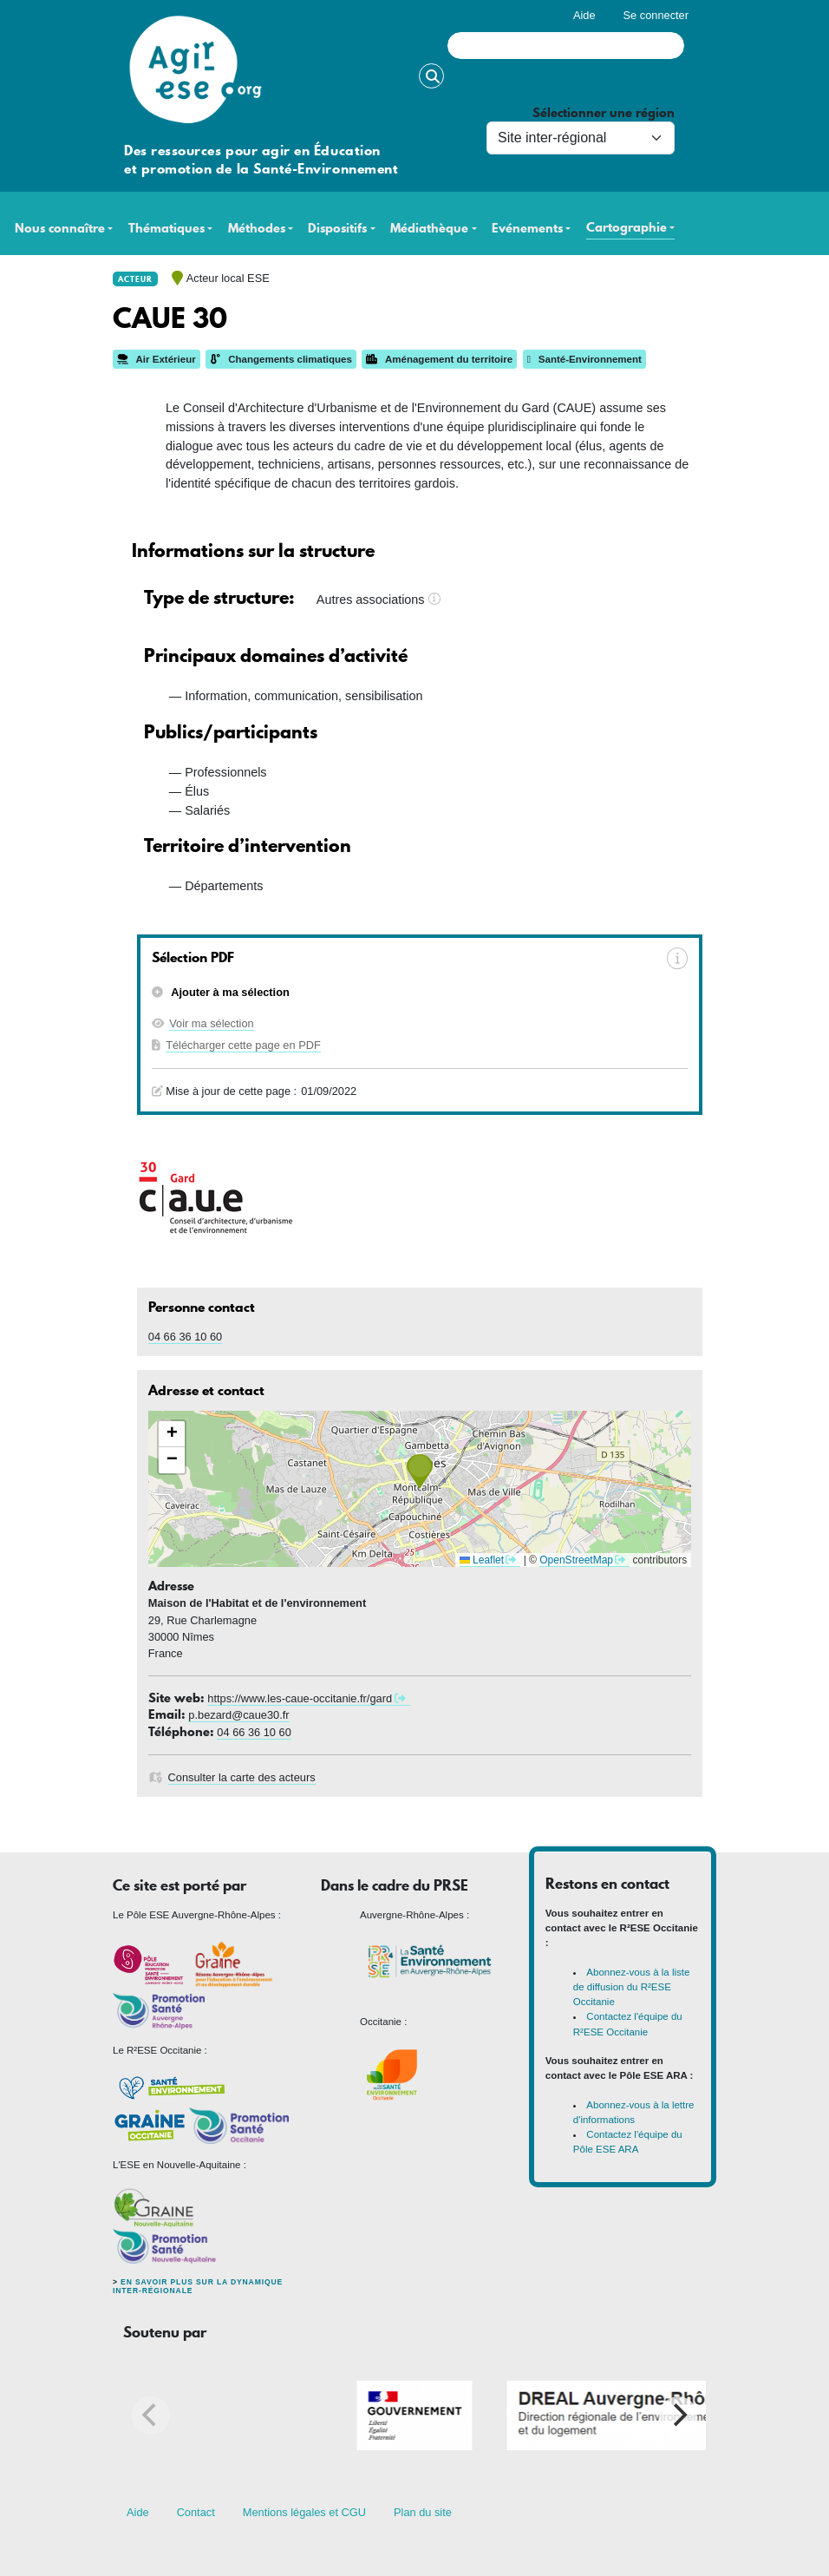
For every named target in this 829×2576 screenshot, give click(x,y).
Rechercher (431, 75)
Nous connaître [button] (60, 228)
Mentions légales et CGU (304, 2512)
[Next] (678, 2415)
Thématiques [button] (166, 228)
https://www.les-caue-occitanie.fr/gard (299, 1698)
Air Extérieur (156, 359)
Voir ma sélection (211, 1023)
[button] (420, 1471)
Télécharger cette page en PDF (243, 1045)
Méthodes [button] (256, 228)
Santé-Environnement (584, 359)
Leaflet (482, 1560)
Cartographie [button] (626, 228)
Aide (584, 15)
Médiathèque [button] (429, 228)
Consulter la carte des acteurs (242, 1777)
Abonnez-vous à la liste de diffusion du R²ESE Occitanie (631, 1987)
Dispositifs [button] (337, 228)
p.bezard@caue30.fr (238, 1714)
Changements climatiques (281, 359)
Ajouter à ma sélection (229, 992)
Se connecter (656, 15)
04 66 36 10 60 (185, 1336)
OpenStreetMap (576, 1560)
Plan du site (423, 2512)
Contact (196, 2512)
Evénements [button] (527, 228)
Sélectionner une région (603, 113)
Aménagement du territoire (439, 359)
